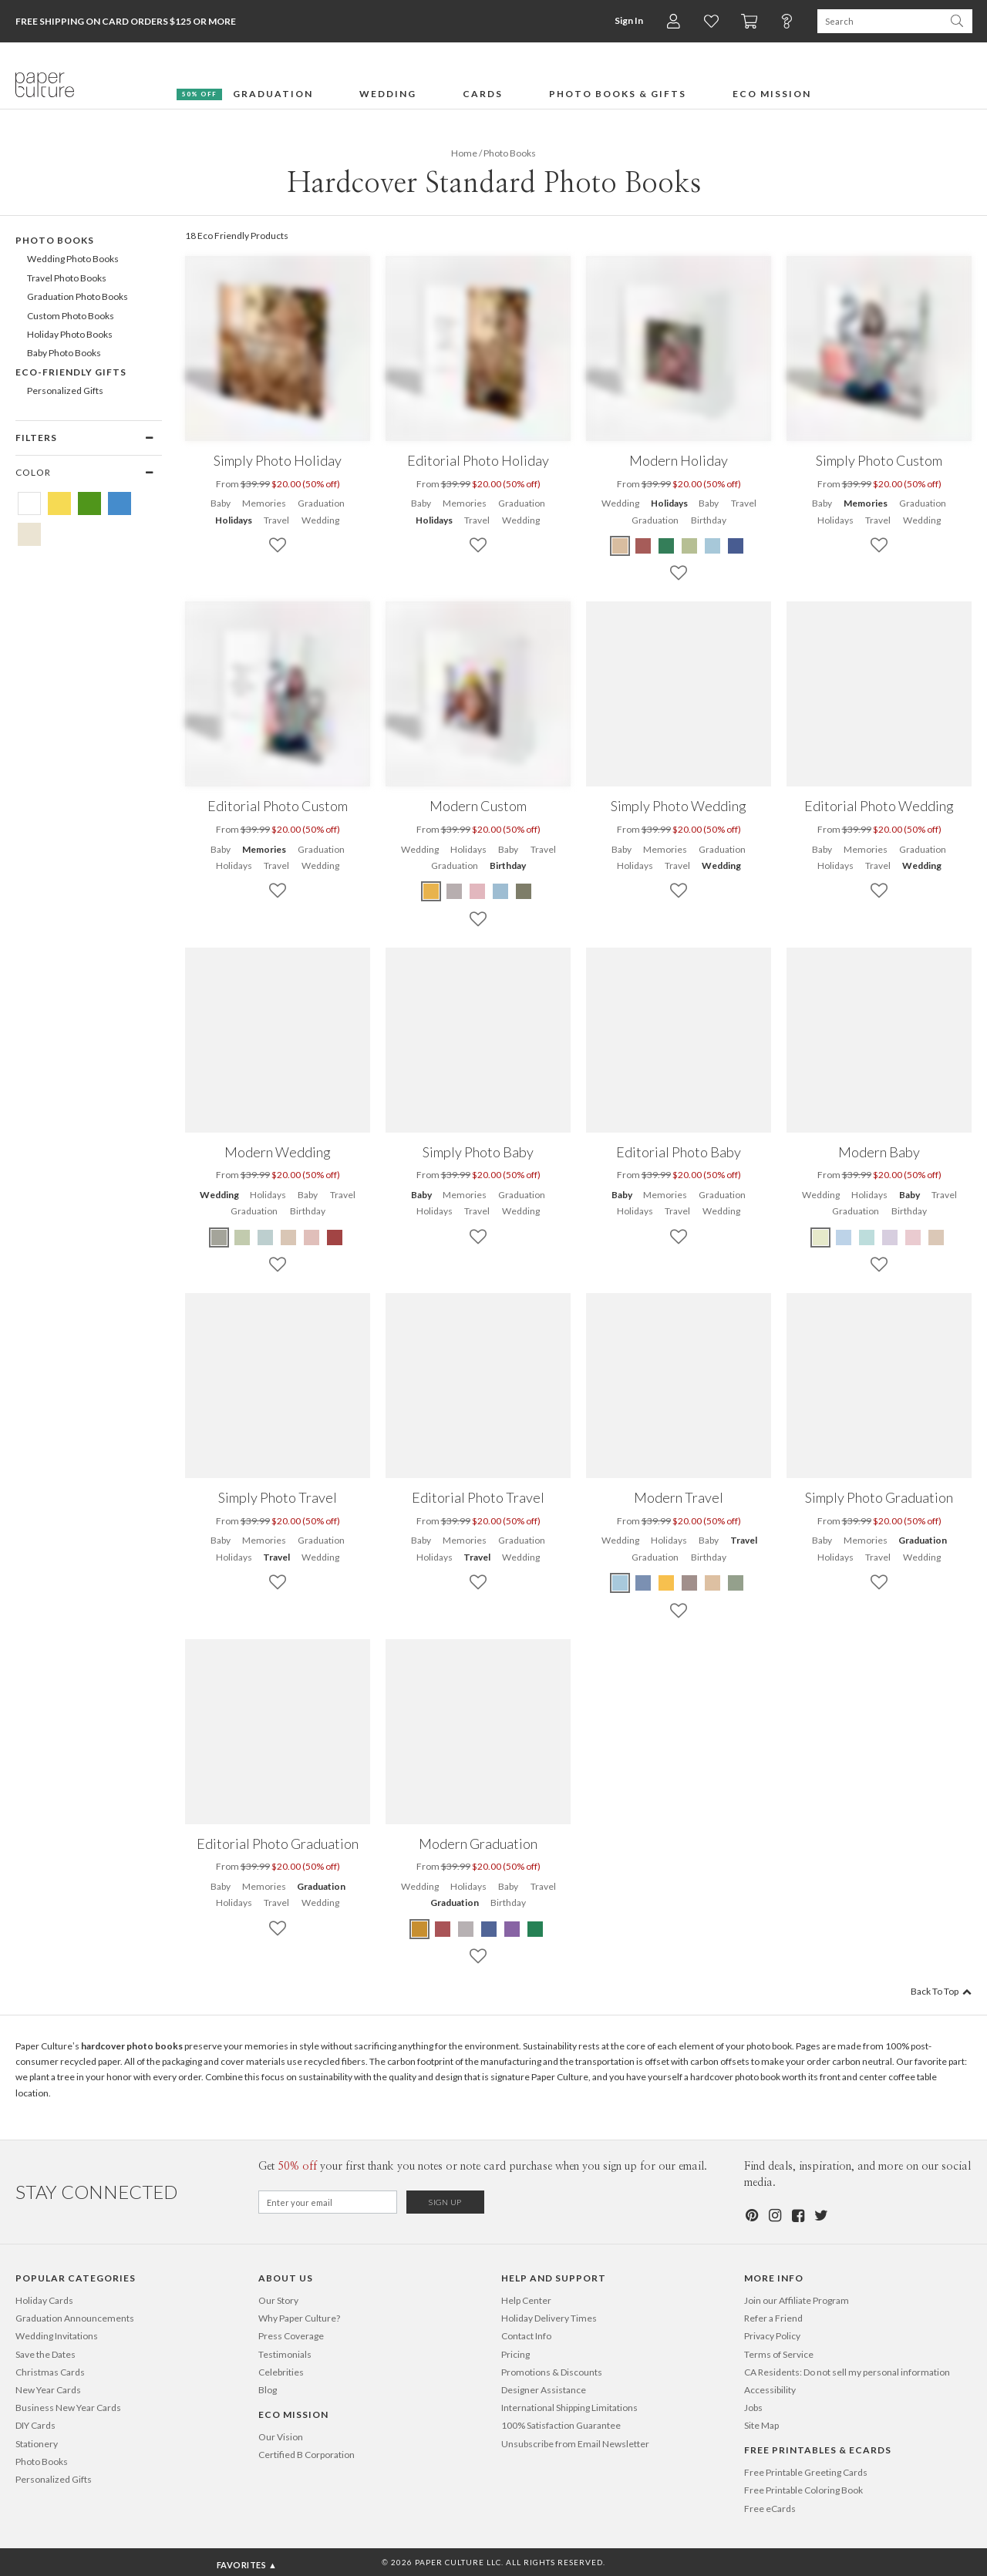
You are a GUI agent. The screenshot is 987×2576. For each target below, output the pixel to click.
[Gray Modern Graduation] (465, 1929)
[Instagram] (774, 2215)
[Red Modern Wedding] (334, 1237)
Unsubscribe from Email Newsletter (575, 2444)
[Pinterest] (751, 2215)
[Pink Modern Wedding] (311, 1237)
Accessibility (770, 2390)
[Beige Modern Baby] (936, 1237)
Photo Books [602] (54, 240)
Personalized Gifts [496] (65, 390)
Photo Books (41, 2461)
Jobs (753, 2407)
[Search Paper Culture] (879, 21)
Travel (276, 520)
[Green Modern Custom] (523, 891)
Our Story (278, 2300)
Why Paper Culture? (299, 2318)
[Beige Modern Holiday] (621, 546)
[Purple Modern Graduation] (512, 1929)
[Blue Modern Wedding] (265, 1237)
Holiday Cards (44, 2300)
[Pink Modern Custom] (477, 891)
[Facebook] (797, 2215)
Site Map (761, 2425)
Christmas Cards (50, 2372)
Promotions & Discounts (551, 2372)
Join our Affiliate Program (796, 2300)
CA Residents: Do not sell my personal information (847, 2372)
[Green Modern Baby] (821, 1237)
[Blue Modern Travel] (621, 1583)
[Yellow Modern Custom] (432, 891)
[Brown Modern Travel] (689, 1583)
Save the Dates (45, 2354)
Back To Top (941, 1991)
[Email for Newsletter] (327, 2202)
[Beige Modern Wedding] (288, 1237)
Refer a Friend (773, 2318)
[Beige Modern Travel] (712, 1583)
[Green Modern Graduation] (535, 1929)
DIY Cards (35, 2425)
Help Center (526, 2300)
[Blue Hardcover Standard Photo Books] (119, 503)
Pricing (515, 2354)
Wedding (320, 520)
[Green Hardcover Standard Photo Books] (89, 503)
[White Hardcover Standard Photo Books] (29, 503)
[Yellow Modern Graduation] (420, 1929)
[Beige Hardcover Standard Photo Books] (29, 534)
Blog (267, 2390)
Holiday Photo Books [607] (70, 334)
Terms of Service (779, 2354)
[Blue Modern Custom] (500, 891)
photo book (769, 2046)
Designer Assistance (543, 2390)
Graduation (321, 503)
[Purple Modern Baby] (889, 1237)
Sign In (629, 20)
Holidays (233, 520)
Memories (264, 503)
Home (464, 153)
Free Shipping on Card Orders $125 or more (125, 21)
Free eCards (770, 2508)
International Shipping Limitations (569, 2407)
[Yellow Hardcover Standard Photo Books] (59, 503)
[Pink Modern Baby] (913, 1237)
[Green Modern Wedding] (220, 1237)
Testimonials (285, 2354)
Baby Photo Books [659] (64, 353)
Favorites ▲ (247, 2565)
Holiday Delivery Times (549, 2318)
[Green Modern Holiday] (666, 546)
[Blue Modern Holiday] (712, 546)
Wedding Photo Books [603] (73, 258)
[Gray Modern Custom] (454, 891)
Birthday (708, 520)
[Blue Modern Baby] (843, 1237)
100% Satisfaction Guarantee (561, 2425)
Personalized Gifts (53, 2479)
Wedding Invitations (56, 2336)
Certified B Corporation (306, 2454)
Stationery (36, 2444)
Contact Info (526, 2336)
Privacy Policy (772, 2336)
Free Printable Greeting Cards (805, 2472)
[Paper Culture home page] (44, 84)
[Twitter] (820, 2215)
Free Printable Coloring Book (803, 2490)
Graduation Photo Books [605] (77, 296)
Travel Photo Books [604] (66, 278)
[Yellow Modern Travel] (666, 1583)
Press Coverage (291, 2336)
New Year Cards (48, 2390)
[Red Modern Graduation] (442, 1929)
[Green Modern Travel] (735, 1583)
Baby (221, 503)
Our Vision (280, 2437)
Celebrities (281, 2372)
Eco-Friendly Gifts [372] (70, 372)
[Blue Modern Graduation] (488, 1929)
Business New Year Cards (68, 2407)
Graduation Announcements (74, 2318)
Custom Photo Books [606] (70, 316)
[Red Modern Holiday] (643, 546)
